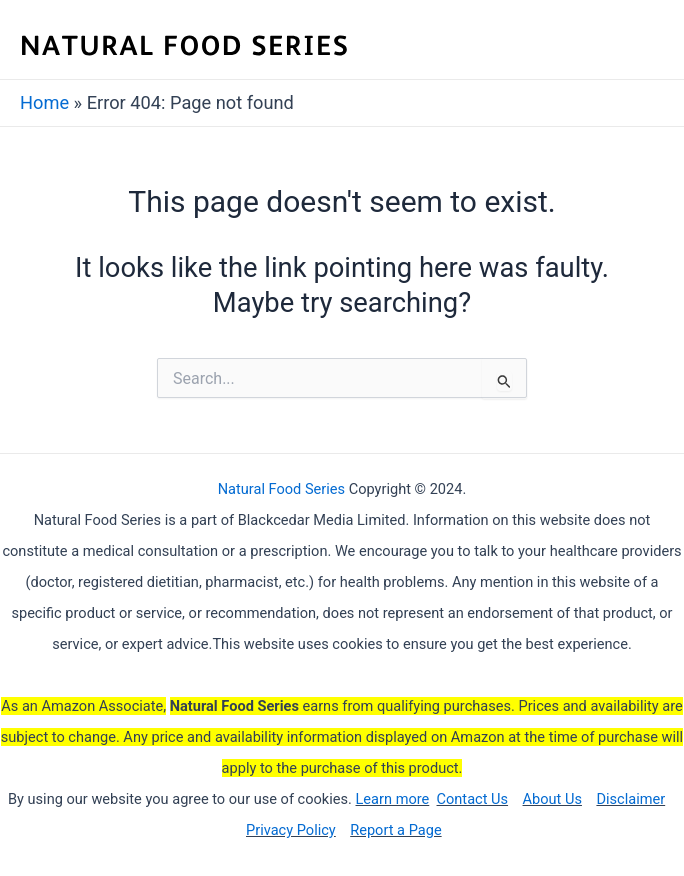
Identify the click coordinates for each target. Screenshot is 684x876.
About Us (552, 799)
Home (44, 102)
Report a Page (395, 830)
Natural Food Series (281, 489)
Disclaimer (630, 799)
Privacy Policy (291, 830)
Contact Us (473, 799)
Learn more (393, 799)
